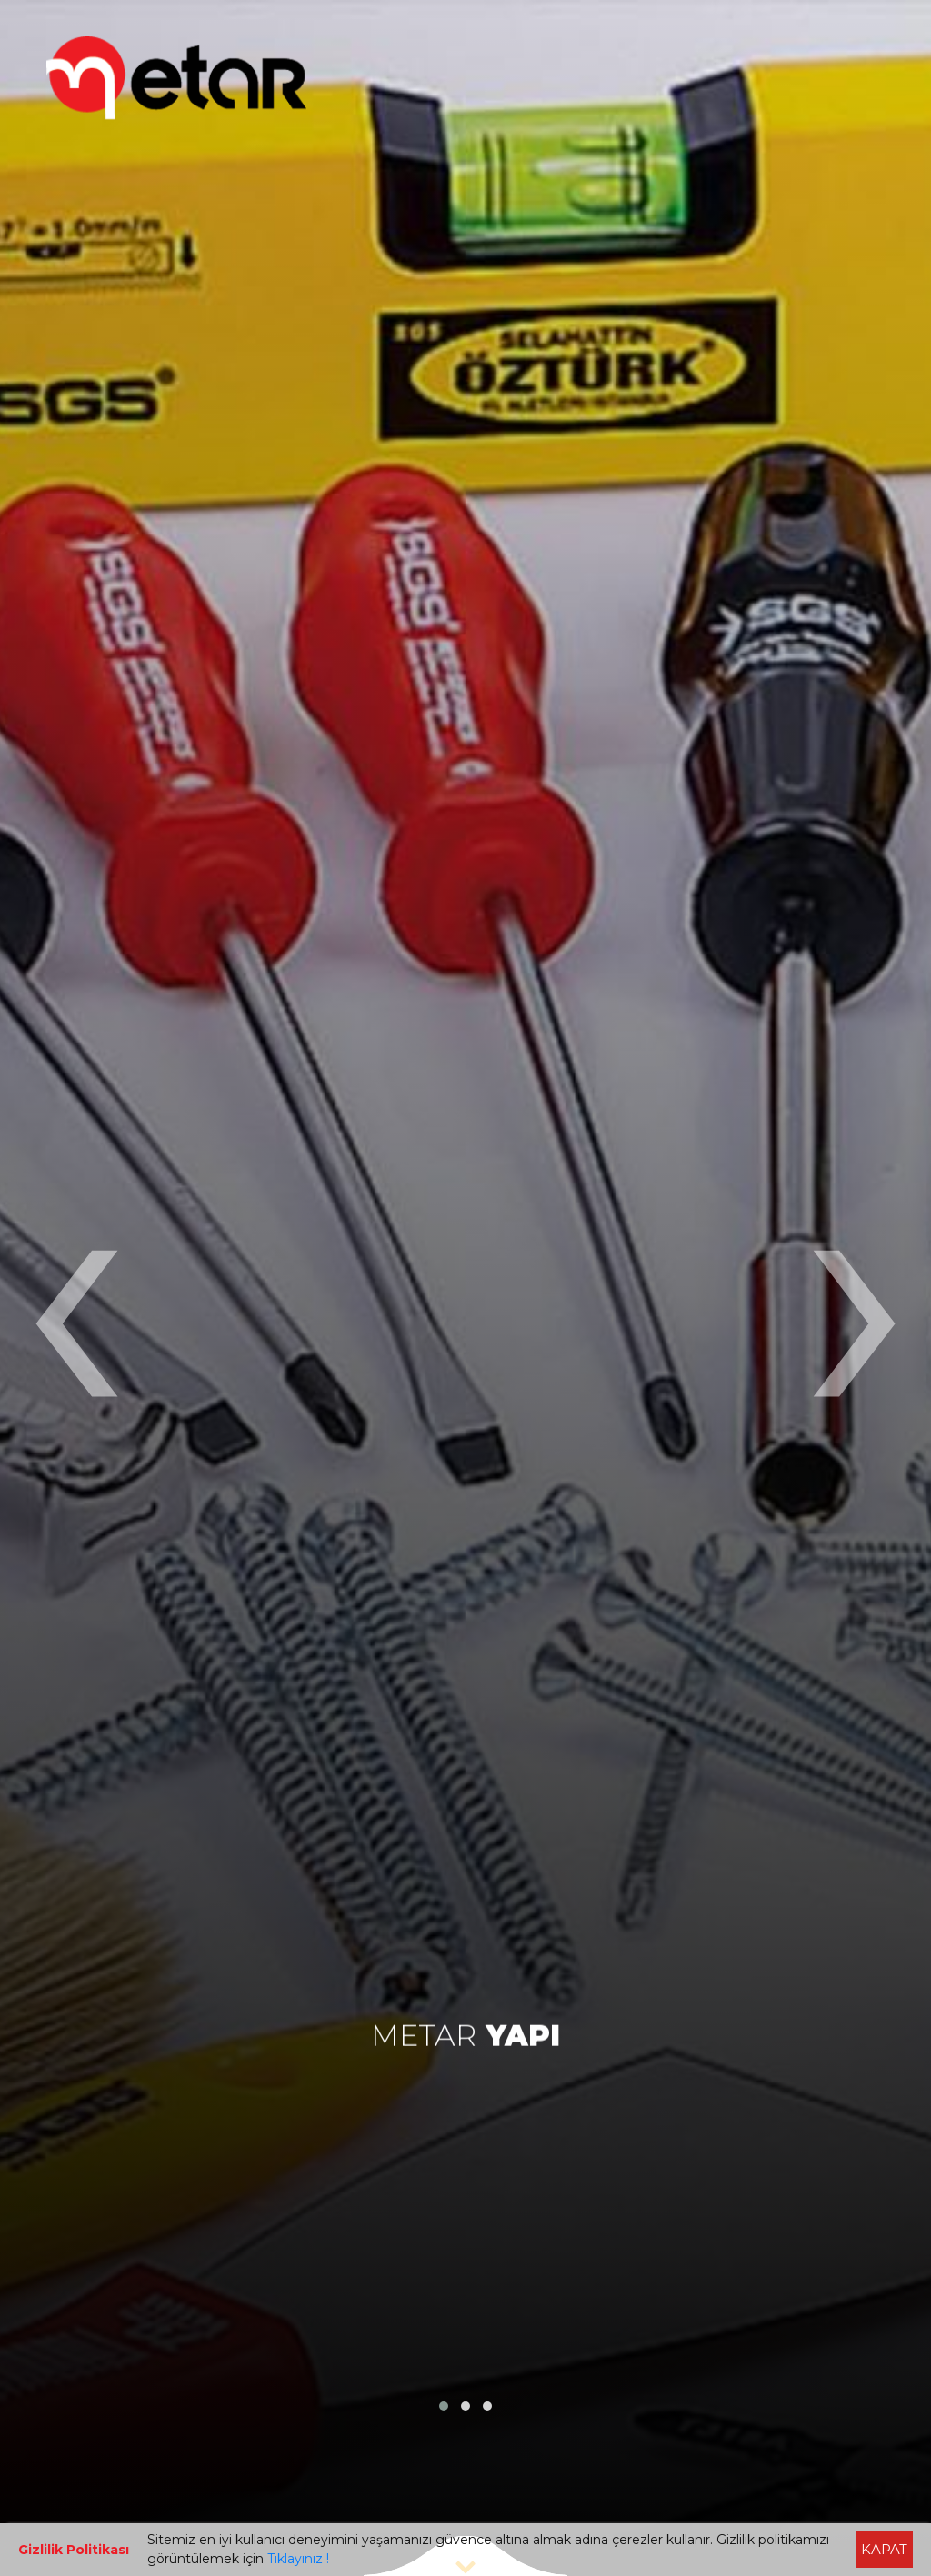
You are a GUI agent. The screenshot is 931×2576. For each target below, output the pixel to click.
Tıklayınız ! (298, 2559)
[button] (444, 2406)
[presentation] (75, 1288)
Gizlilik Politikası (73, 2549)
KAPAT (884, 2549)
